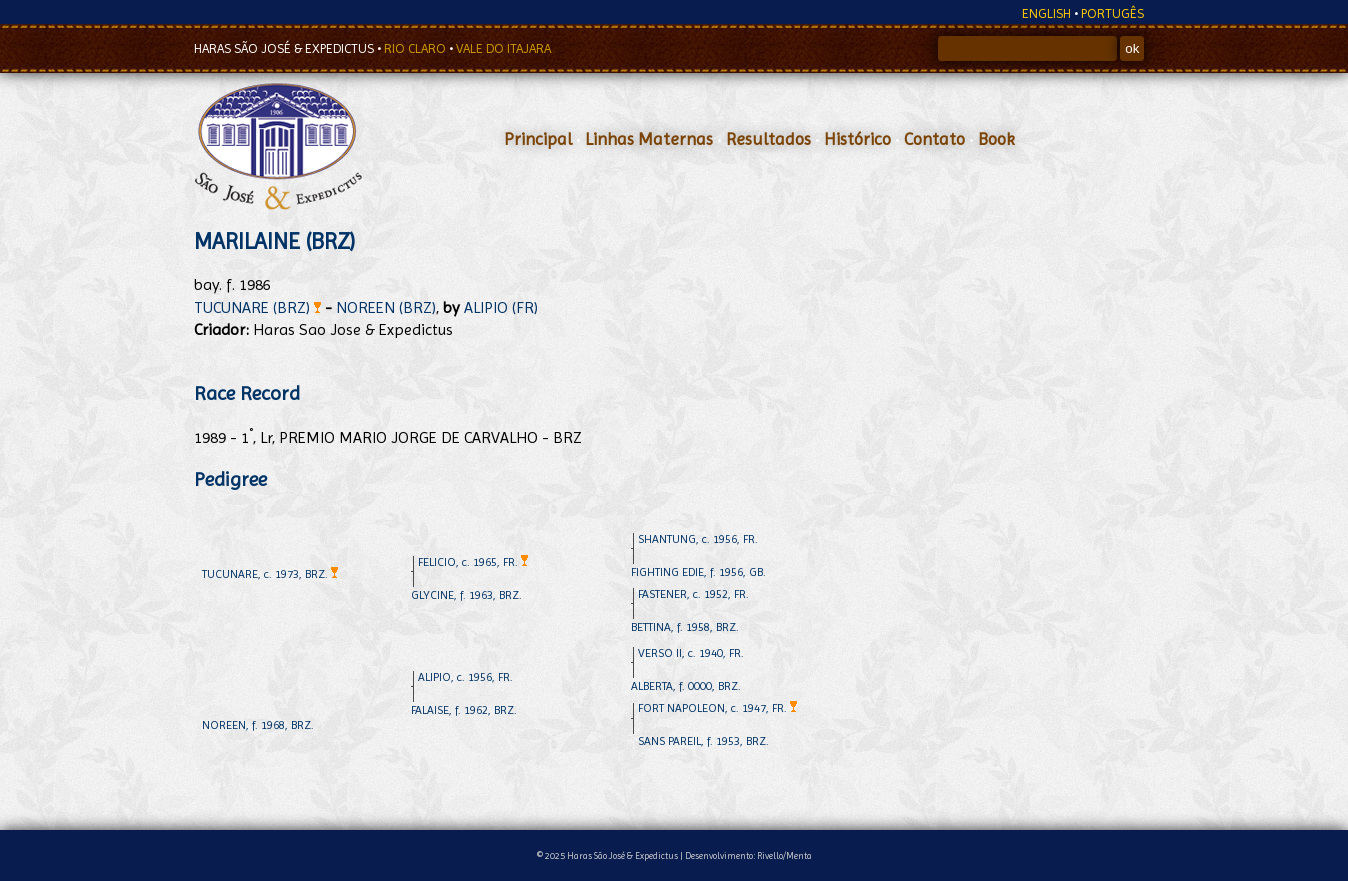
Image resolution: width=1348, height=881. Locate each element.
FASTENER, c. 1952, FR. (693, 594)
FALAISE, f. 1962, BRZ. (464, 710)
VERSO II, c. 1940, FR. (691, 653)
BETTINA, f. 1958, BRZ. (685, 627)
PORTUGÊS (1112, 13)
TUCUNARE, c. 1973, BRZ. (270, 574)
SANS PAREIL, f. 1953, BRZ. (703, 741)
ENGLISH (1046, 13)
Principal (538, 139)
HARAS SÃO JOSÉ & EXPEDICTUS (285, 48)
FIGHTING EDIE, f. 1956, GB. (698, 572)
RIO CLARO (416, 48)
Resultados (768, 139)
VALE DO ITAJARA (503, 48)
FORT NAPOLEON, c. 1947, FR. (717, 708)
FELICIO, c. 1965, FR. (473, 562)
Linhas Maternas (649, 139)
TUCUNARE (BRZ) (257, 307)
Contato (934, 139)
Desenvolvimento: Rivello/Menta (748, 855)
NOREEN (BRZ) (386, 307)
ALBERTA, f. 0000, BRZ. (686, 686)
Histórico (857, 139)
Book (996, 139)
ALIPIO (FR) (501, 307)
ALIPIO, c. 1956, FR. (465, 677)
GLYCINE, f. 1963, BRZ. (466, 595)
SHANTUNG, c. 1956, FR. (698, 539)
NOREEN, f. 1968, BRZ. (258, 725)
